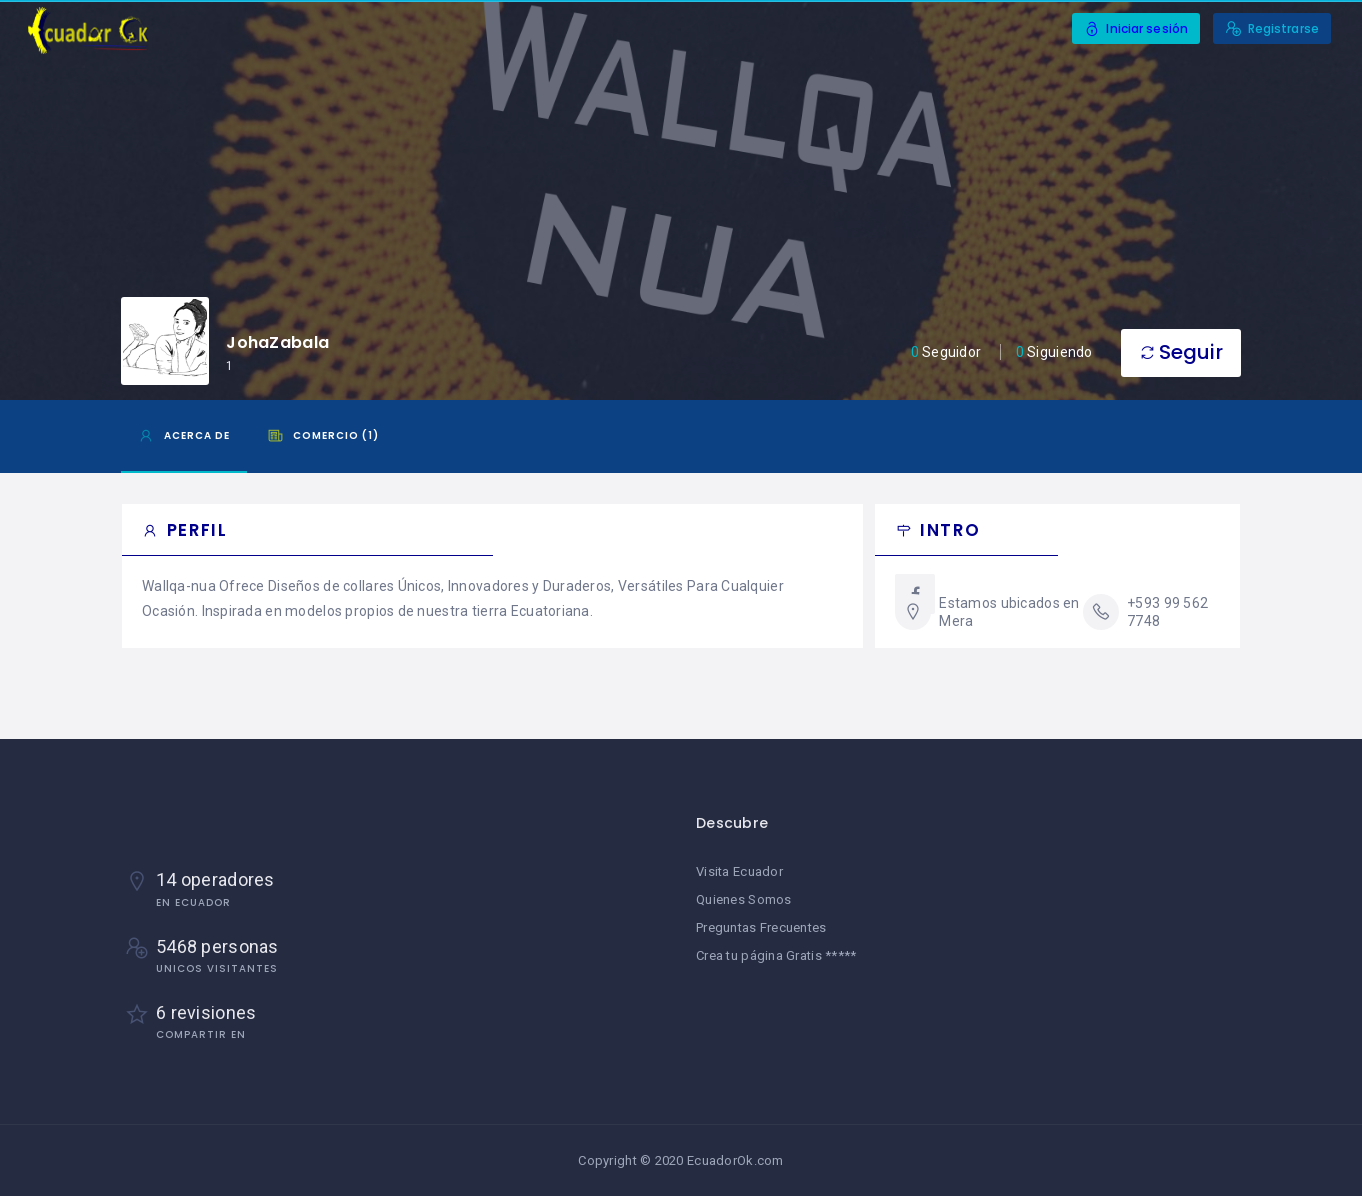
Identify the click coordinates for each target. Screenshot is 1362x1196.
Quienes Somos (744, 899)
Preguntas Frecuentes (761, 927)
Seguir (1180, 352)
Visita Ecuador (739, 871)
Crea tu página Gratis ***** (776, 955)
